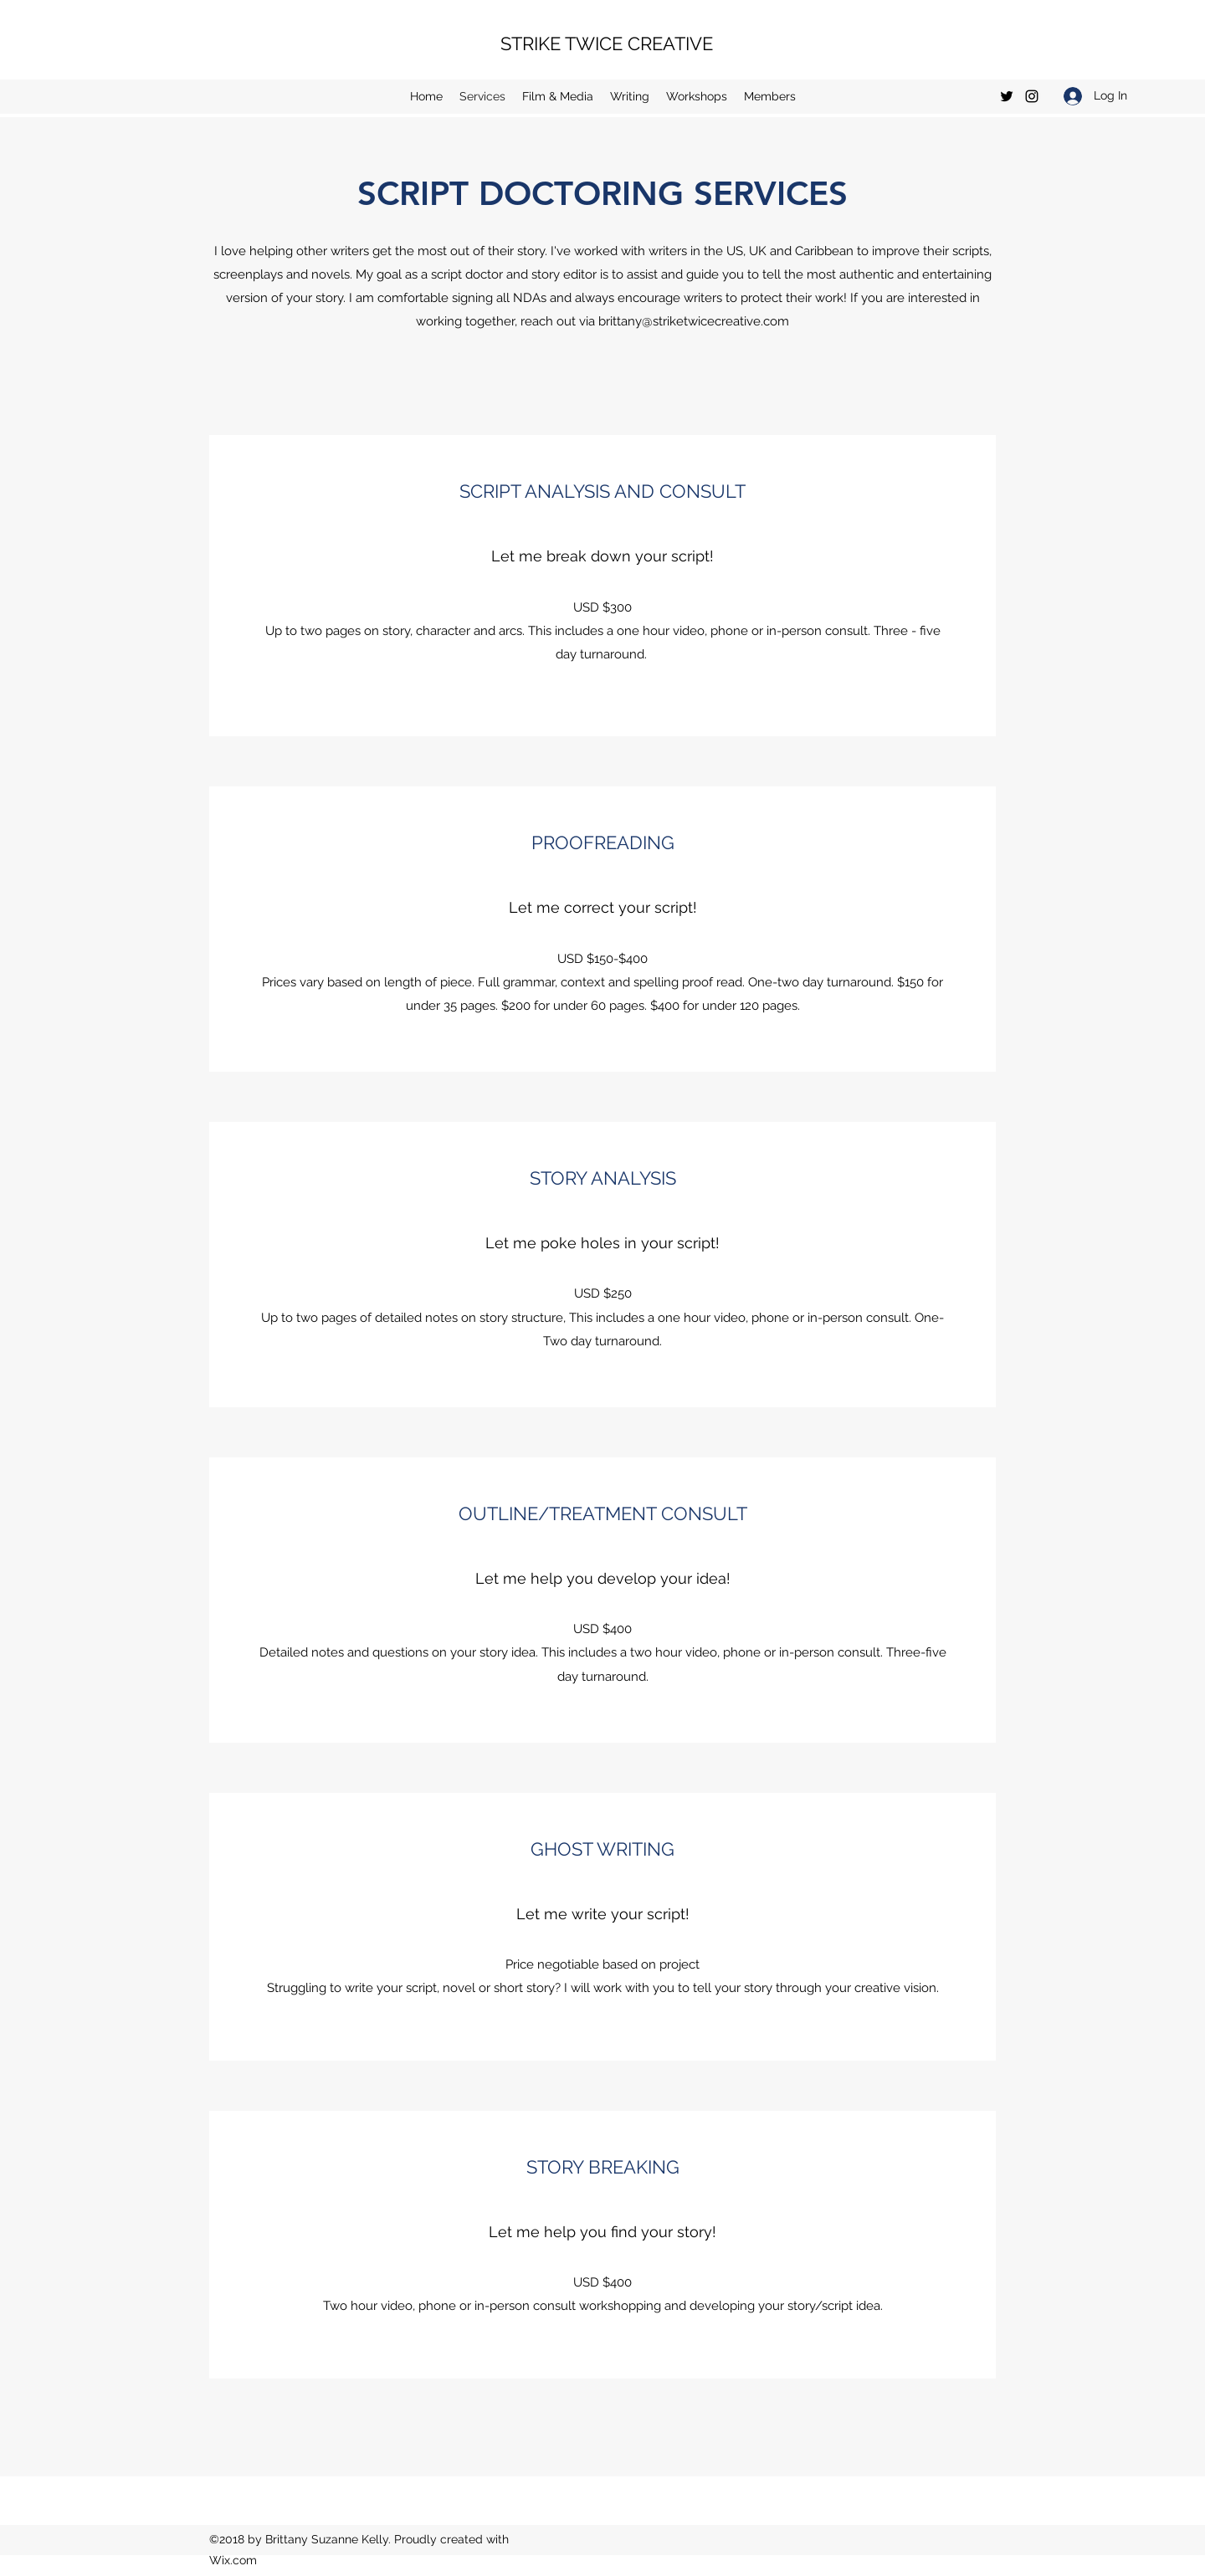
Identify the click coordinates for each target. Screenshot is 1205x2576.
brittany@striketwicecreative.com (693, 321)
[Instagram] (1031, 96)
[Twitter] (1006, 96)
